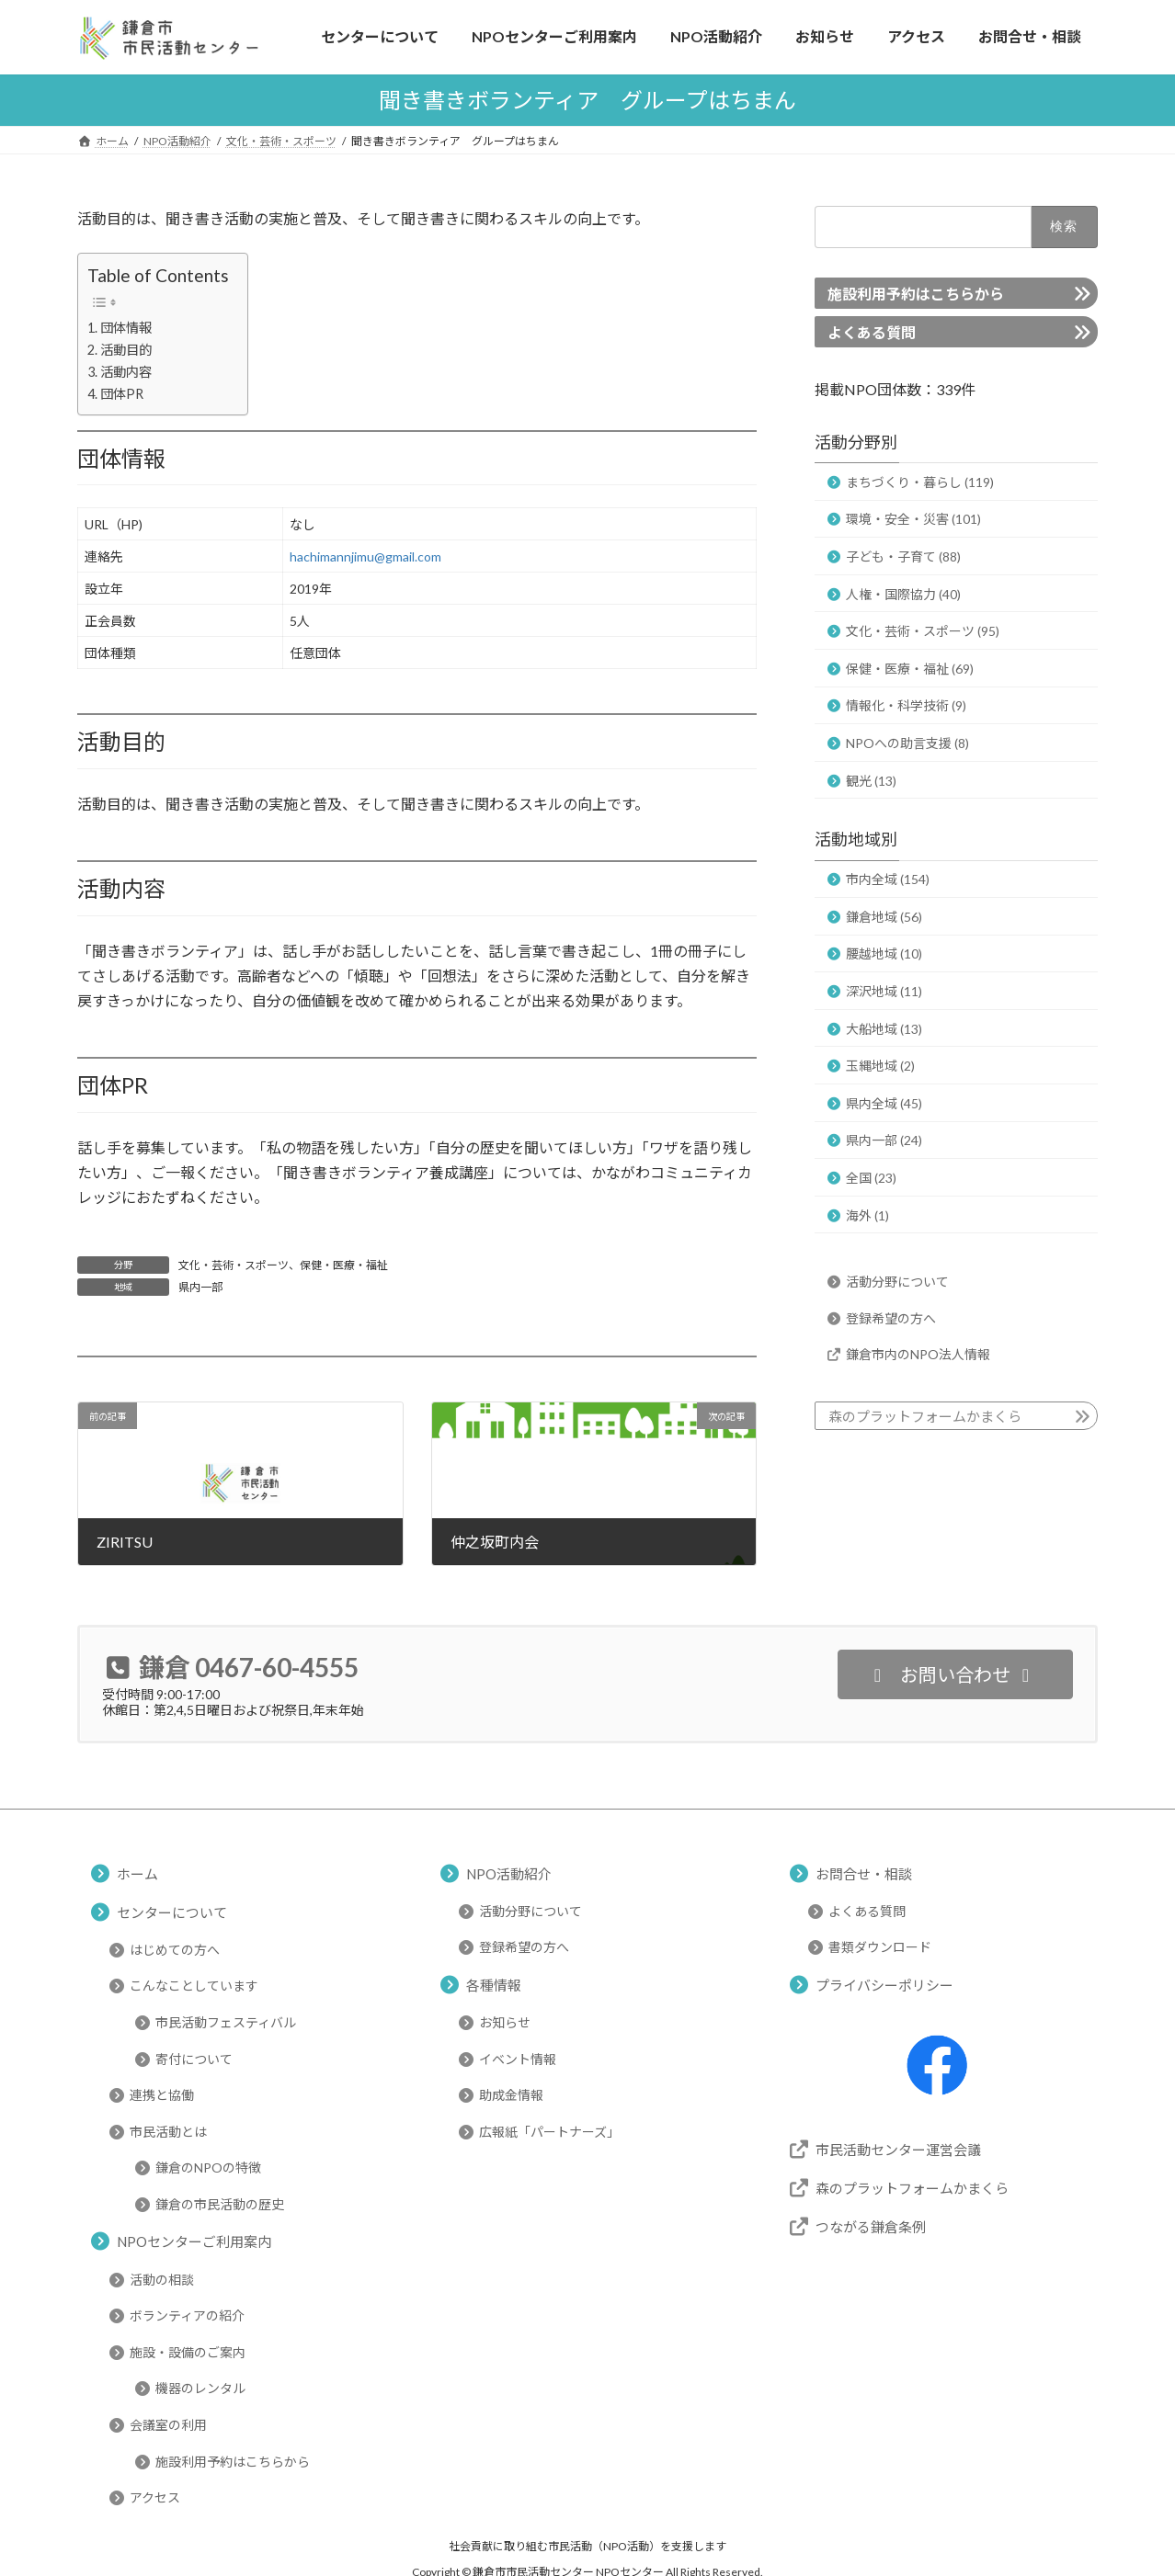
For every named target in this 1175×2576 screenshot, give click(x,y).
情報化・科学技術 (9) (906, 705)
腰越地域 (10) (884, 953)
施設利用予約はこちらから (915, 292)
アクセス (155, 2497)
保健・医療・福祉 (344, 1265)
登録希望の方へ (891, 1317)
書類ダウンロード (879, 1947)
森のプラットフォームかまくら (924, 1416)
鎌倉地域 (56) (884, 916)
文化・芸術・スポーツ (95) (922, 631)
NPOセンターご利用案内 (194, 2241)
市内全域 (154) (888, 879)
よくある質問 (871, 331)
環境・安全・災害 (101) (913, 519)
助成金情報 (511, 2095)
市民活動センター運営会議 (898, 2148)
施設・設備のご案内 (187, 2352)
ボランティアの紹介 (187, 2315)
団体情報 (126, 327)
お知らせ (504, 2022)
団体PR (121, 394)
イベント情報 (517, 2058)
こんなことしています (194, 1985)
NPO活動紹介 (509, 1873)
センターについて (172, 1911)
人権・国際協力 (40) (903, 593)
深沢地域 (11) (884, 991)
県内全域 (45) (884, 1102)
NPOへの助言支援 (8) (907, 742)
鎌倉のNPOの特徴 (208, 2167)
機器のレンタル (200, 2388)
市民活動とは (168, 2131)
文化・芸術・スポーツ (233, 1265)
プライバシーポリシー (884, 1984)
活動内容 (126, 372)
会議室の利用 (168, 2425)
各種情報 (493, 1984)
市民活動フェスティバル (225, 2022)
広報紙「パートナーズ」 (549, 2131)
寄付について (194, 2058)
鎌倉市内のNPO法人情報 (918, 1354)
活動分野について (897, 1281)
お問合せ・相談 (864, 1873)
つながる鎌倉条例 (871, 2226)
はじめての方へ (175, 1950)
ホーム (137, 1873)
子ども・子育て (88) (903, 555)
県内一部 (200, 1287)
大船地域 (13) (884, 1028)
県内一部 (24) (884, 1140)
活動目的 (126, 349)
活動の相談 (162, 2279)
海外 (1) (867, 1214)
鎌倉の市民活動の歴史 (219, 2204)
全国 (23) (871, 1178)
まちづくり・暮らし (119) (920, 481)
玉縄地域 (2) (880, 1065)
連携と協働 (162, 2095)
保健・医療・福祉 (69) (910, 667)
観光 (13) (871, 780)
